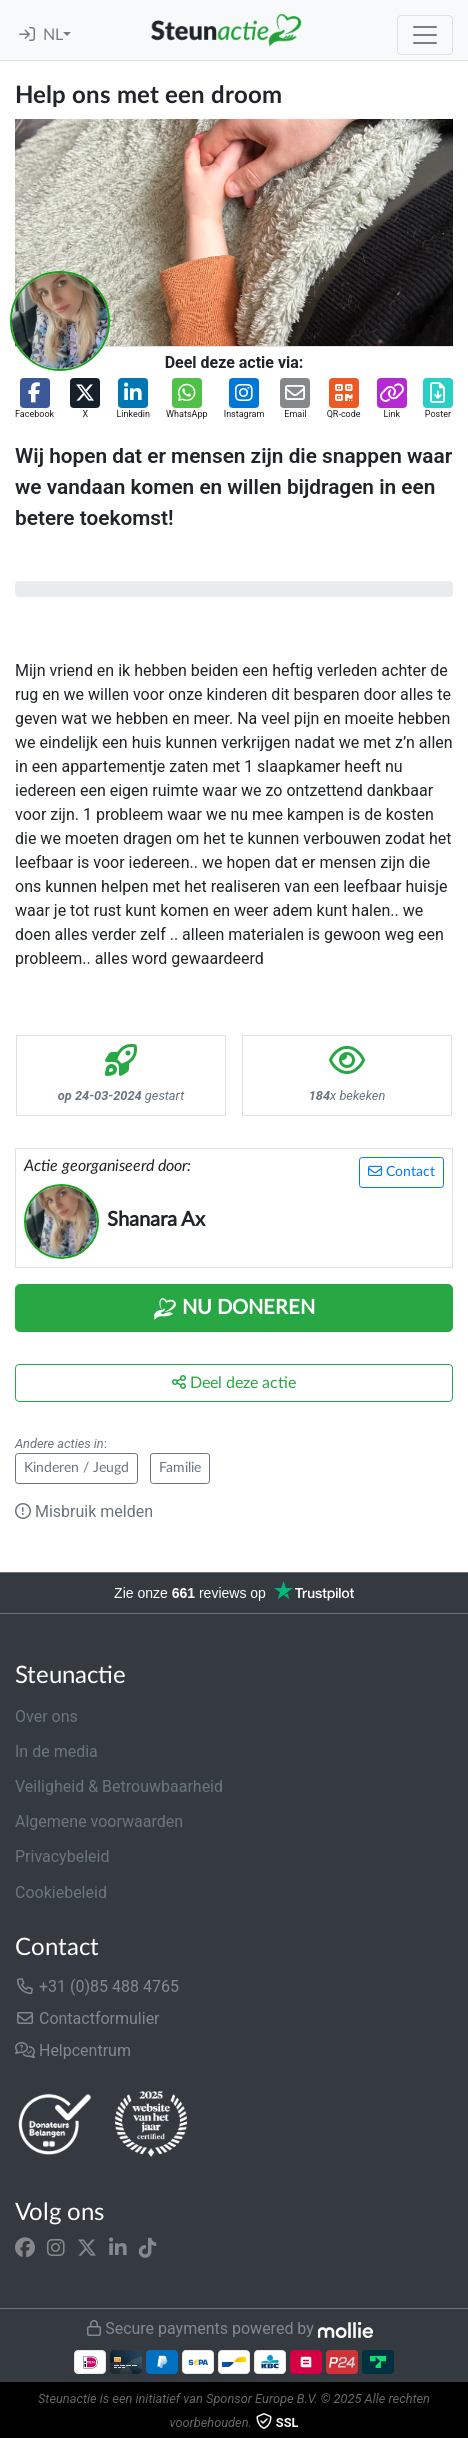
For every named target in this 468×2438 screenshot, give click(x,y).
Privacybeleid (62, 1856)
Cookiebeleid (61, 1892)
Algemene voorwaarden (99, 1821)
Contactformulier (87, 2018)
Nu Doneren (234, 1309)
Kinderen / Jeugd (76, 1468)
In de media (56, 1751)
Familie (180, 1468)
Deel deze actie (234, 1382)
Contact (401, 1171)
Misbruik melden (84, 1511)
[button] (34, 400)
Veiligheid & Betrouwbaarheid (119, 1786)
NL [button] (53, 35)
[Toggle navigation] (425, 35)
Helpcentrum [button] (73, 2050)
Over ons (46, 1716)
